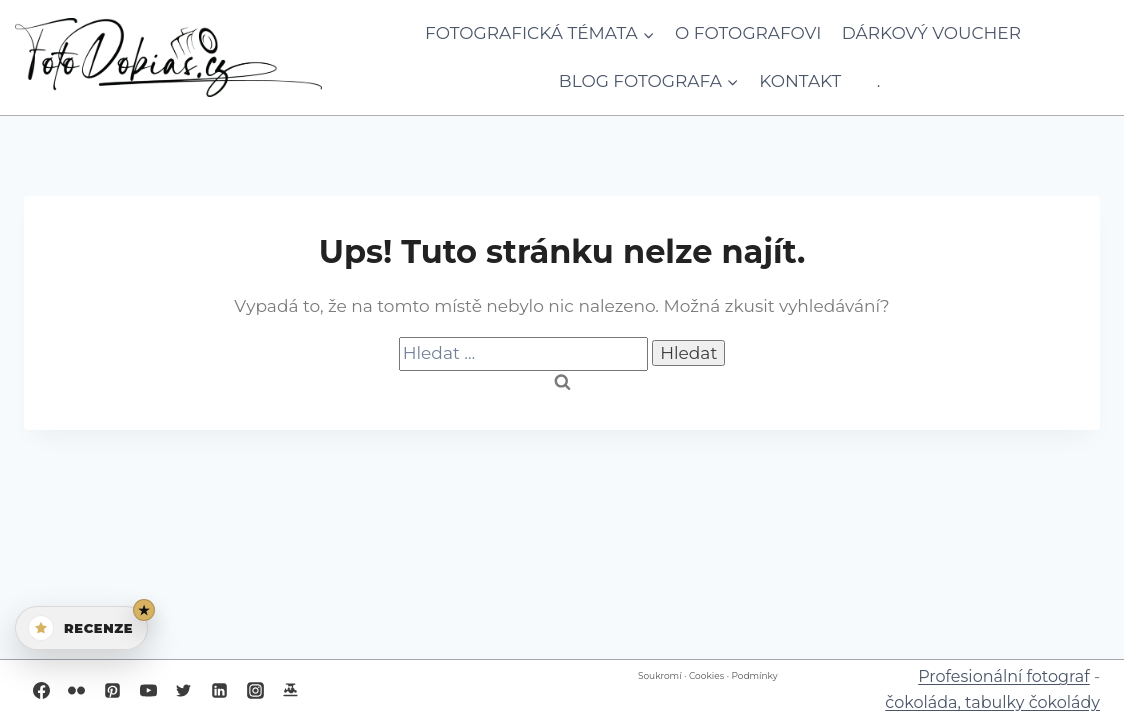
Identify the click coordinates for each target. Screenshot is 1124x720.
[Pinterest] (112, 690)
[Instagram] (255, 690)
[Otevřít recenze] (81, 628)
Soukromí (660, 675)
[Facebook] (41, 690)
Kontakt (800, 81)
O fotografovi (748, 33)
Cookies (706, 675)
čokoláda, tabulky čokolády (992, 702)
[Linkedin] (219, 690)
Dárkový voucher (931, 33)
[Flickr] (77, 690)
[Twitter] (184, 690)
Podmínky (754, 675)
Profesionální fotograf (1003, 676)
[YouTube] (148, 690)
